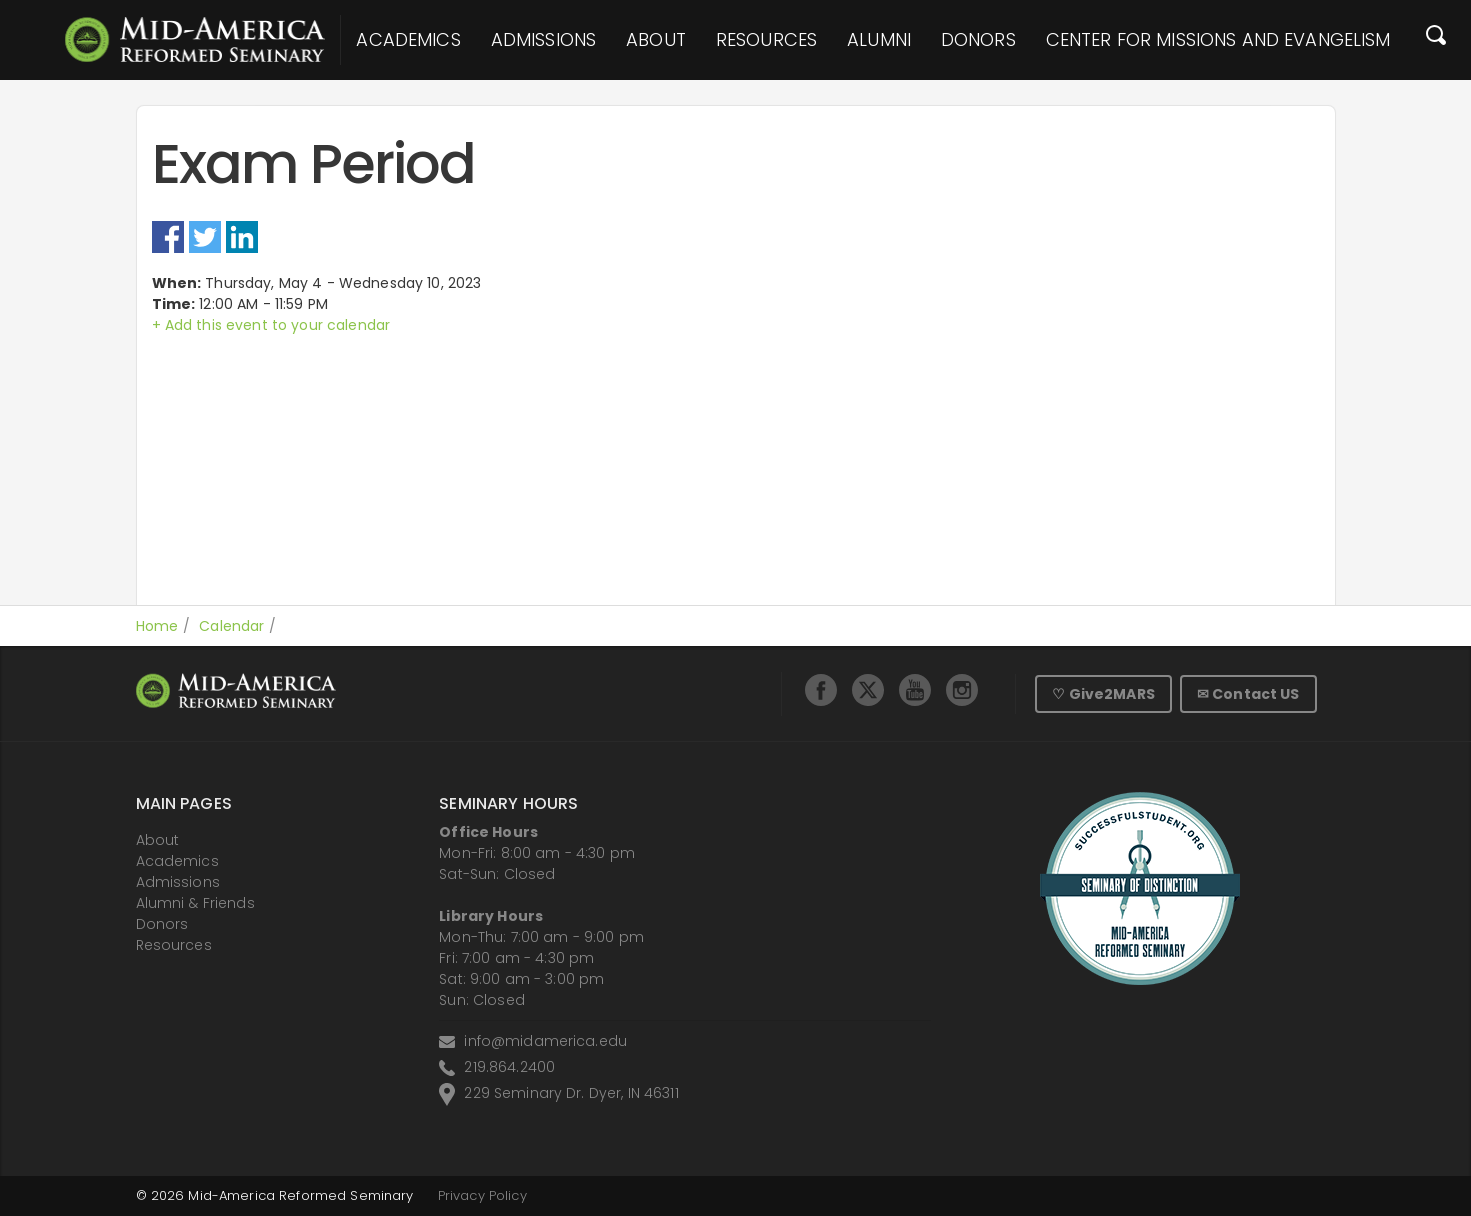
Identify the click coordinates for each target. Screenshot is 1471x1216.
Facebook (168, 237)
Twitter (205, 237)
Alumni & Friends (195, 903)
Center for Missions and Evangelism (1218, 40)
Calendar (231, 626)
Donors (978, 40)
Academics (408, 40)
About (656, 40)
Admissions (543, 40)
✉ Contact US (1248, 694)
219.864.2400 (509, 1067)
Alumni (879, 40)
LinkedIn (242, 237)
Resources (766, 40)
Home (157, 626)
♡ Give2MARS (1103, 694)
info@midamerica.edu (545, 1041)
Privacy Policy (482, 1195)
